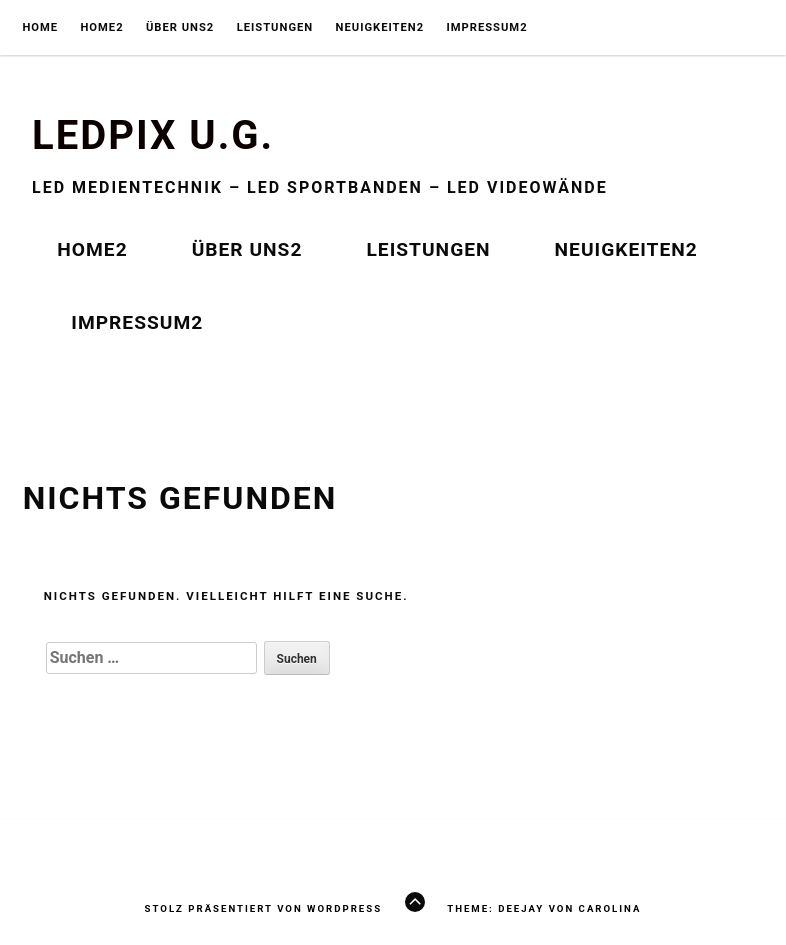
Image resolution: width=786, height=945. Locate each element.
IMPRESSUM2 (486, 28)
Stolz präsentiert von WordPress (263, 908)
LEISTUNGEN (275, 28)
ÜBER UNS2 (180, 28)
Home (40, 28)
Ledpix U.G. (153, 135)
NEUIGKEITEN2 (380, 28)
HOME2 (101, 28)
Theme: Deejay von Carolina (544, 908)
